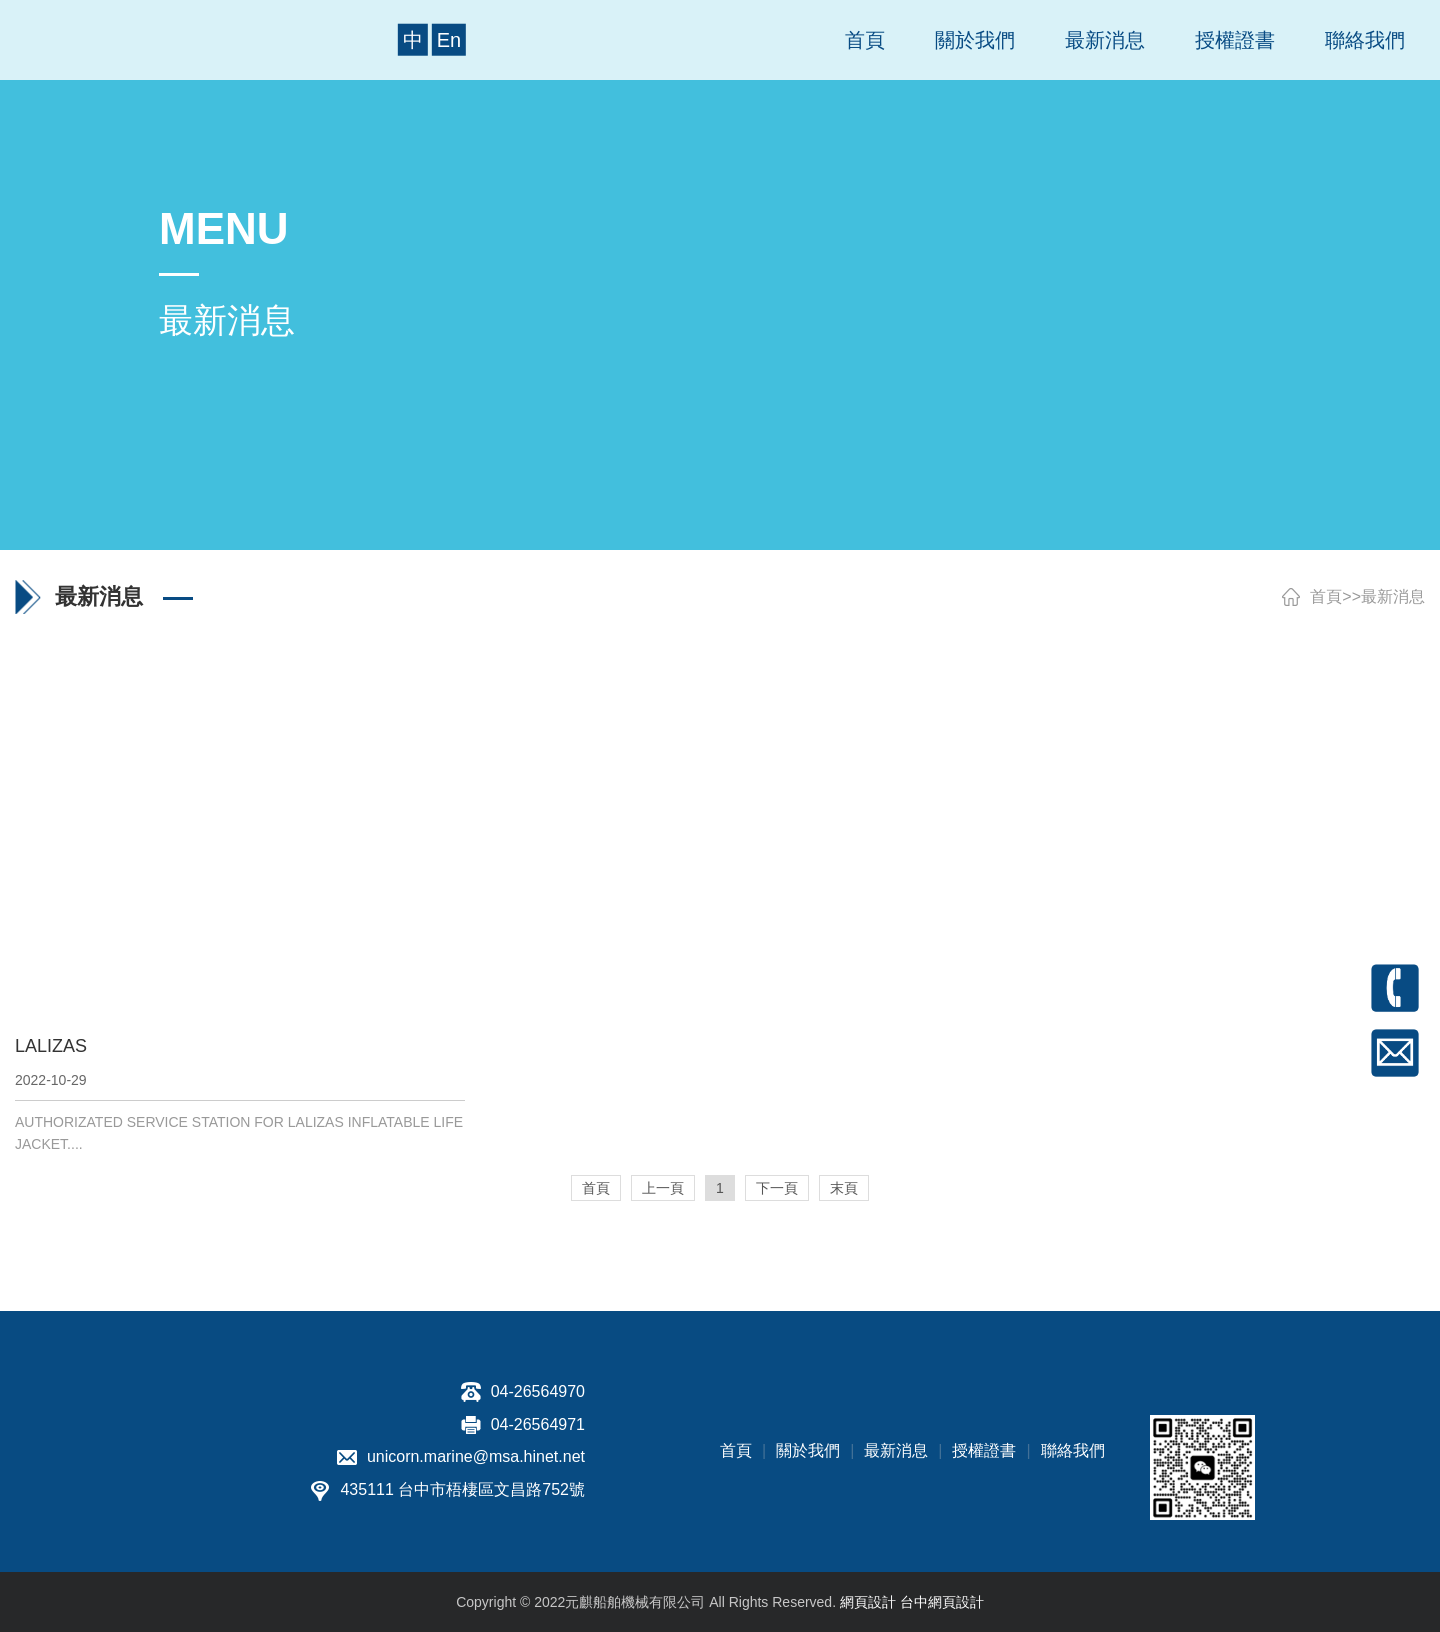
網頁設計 (868, 1602)
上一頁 (663, 1188)
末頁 (844, 1188)
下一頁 (777, 1188)
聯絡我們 (1365, 40)
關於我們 (975, 40)
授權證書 (1235, 40)
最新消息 (1105, 40)
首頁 (865, 40)
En (449, 40)
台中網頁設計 (942, 1602)
